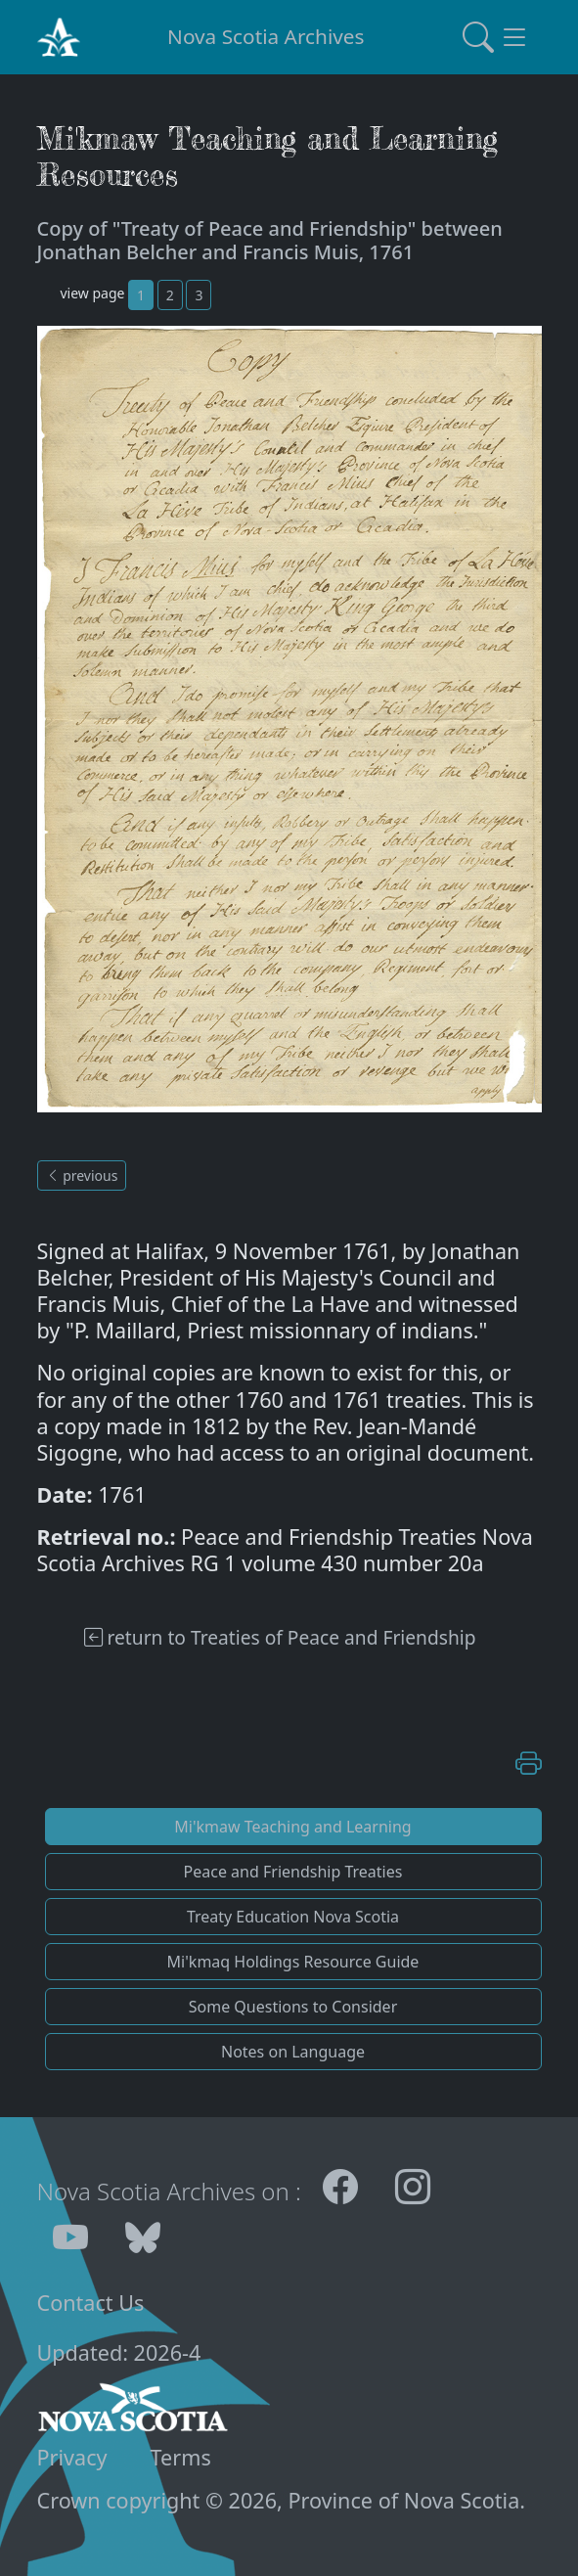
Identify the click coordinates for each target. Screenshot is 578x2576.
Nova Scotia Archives (265, 36)
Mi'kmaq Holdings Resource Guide (293, 1961)
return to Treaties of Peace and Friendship (280, 1637)
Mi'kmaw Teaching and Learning (292, 1826)
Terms (181, 2457)
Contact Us (91, 2302)
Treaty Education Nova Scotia (293, 1916)
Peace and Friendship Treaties (293, 1871)
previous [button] (82, 1175)
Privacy (72, 2457)
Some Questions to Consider (293, 2006)
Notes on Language (293, 2051)
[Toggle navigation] (496, 37)
